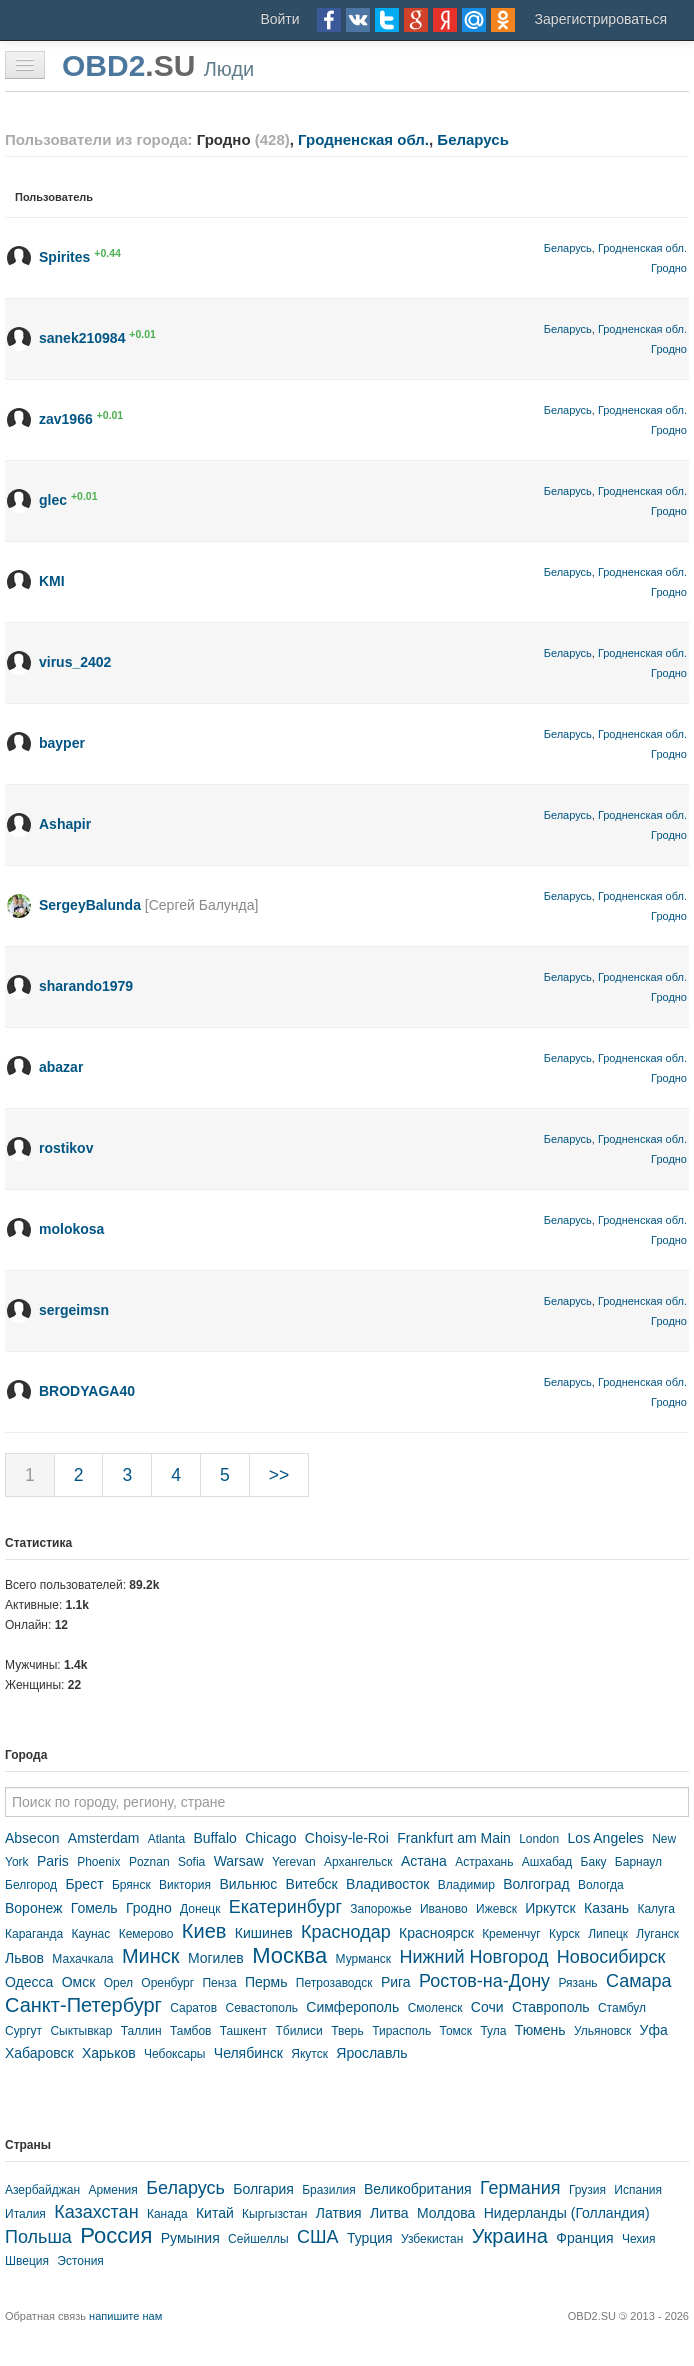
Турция (370, 2238)
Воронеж (33, 1908)
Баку (594, 1862)
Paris (53, 1861)
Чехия (639, 2239)
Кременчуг (511, 1934)
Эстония (80, 2261)
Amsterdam (104, 1838)
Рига (396, 1982)
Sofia (191, 1862)
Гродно (669, 268)
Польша (38, 2237)
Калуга (655, 1909)
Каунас (90, 1934)
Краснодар (346, 1932)
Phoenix (98, 1862)
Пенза (219, 1983)
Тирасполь (401, 2031)
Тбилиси (298, 2031)
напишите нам (125, 2316)
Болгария (263, 2189)
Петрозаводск (334, 1983)
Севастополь (262, 2008)
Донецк (200, 1909)
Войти (279, 19)
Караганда (34, 1934)
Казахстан (96, 2212)
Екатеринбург (285, 1907)
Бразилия (329, 2190)
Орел (118, 1983)
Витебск (312, 1884)
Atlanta (166, 1839)
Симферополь (352, 2007)
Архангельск (358, 1862)
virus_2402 (75, 662)
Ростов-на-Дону (484, 1981)
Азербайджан (42, 2190)
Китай (215, 2213)
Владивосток (388, 1884)
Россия (116, 2235)
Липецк (608, 1934)
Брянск (131, 1885)
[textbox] (347, 1802)
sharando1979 (86, 986)
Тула (493, 2031)
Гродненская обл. (363, 139)
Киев (204, 1931)
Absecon (32, 1838)
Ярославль (371, 2053)
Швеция (27, 2261)
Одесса (29, 1982)
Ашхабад (547, 1862)
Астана (424, 1861)
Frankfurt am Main (454, 1838)
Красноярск (436, 1933)
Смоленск (435, 2008)
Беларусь (473, 139)
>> (279, 1475)
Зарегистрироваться (601, 19)
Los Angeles (606, 1838)
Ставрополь (551, 2007)
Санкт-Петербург (83, 2005)
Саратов (193, 2008)
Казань (606, 1908)
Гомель (94, 1908)
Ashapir (65, 824)
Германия (520, 2188)
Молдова (446, 2213)
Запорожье (380, 1909)
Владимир (466, 1885)
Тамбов (191, 2031)
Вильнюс (248, 1884)
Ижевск (496, 1909)
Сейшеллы (258, 2239)
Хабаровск (39, 2053)
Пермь (266, 1982)
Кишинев (264, 1933)
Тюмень (540, 2030)
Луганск (657, 1934)
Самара (639, 1981)
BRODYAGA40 (87, 1391)
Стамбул (622, 2008)
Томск (455, 2031)
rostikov (66, 1148)
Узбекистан (432, 2239)
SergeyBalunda (90, 905)
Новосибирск (611, 1957)
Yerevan (294, 1862)
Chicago (270, 1838)
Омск (79, 1982)
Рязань (577, 1983)
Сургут (23, 2031)
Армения (112, 2190)
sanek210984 (82, 338)
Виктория (185, 1885)
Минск (151, 1956)
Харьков (109, 2053)
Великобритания (418, 2189)
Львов (24, 1958)
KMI (52, 581)
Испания (638, 2190)
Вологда (601, 1885)
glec (53, 500)
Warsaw (239, 1861)
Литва (389, 2213)
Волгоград (536, 1884)
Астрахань (484, 1862)
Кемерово (146, 1934)
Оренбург (167, 1983)
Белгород (31, 1885)
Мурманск (363, 1959)
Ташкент (243, 2031)
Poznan (149, 1862)
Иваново (444, 1909)
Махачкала (82, 1959)
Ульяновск (602, 2031)
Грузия (587, 2190)
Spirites (64, 257)
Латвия (339, 2213)
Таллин (141, 2031)
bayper (62, 743)
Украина (510, 2236)
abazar (61, 1067)
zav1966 (66, 419)
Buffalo (214, 1838)
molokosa (71, 1229)
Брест (84, 1884)
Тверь (347, 2031)
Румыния (190, 2238)
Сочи (487, 2007)
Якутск (309, 2054)
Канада (167, 2214)
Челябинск (248, 2053)
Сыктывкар (81, 2031)
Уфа (654, 2030)
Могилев (216, 1958)
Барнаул (638, 1862)
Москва (289, 1955)
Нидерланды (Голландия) (567, 2213)
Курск (564, 1934)
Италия (25, 2214)
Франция (584, 2238)
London (539, 1839)
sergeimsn (74, 1310)
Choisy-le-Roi (347, 1838)
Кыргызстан (274, 2214)
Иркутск (550, 1908)
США (318, 2237)
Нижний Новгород (473, 1957)
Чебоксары (174, 2054)
